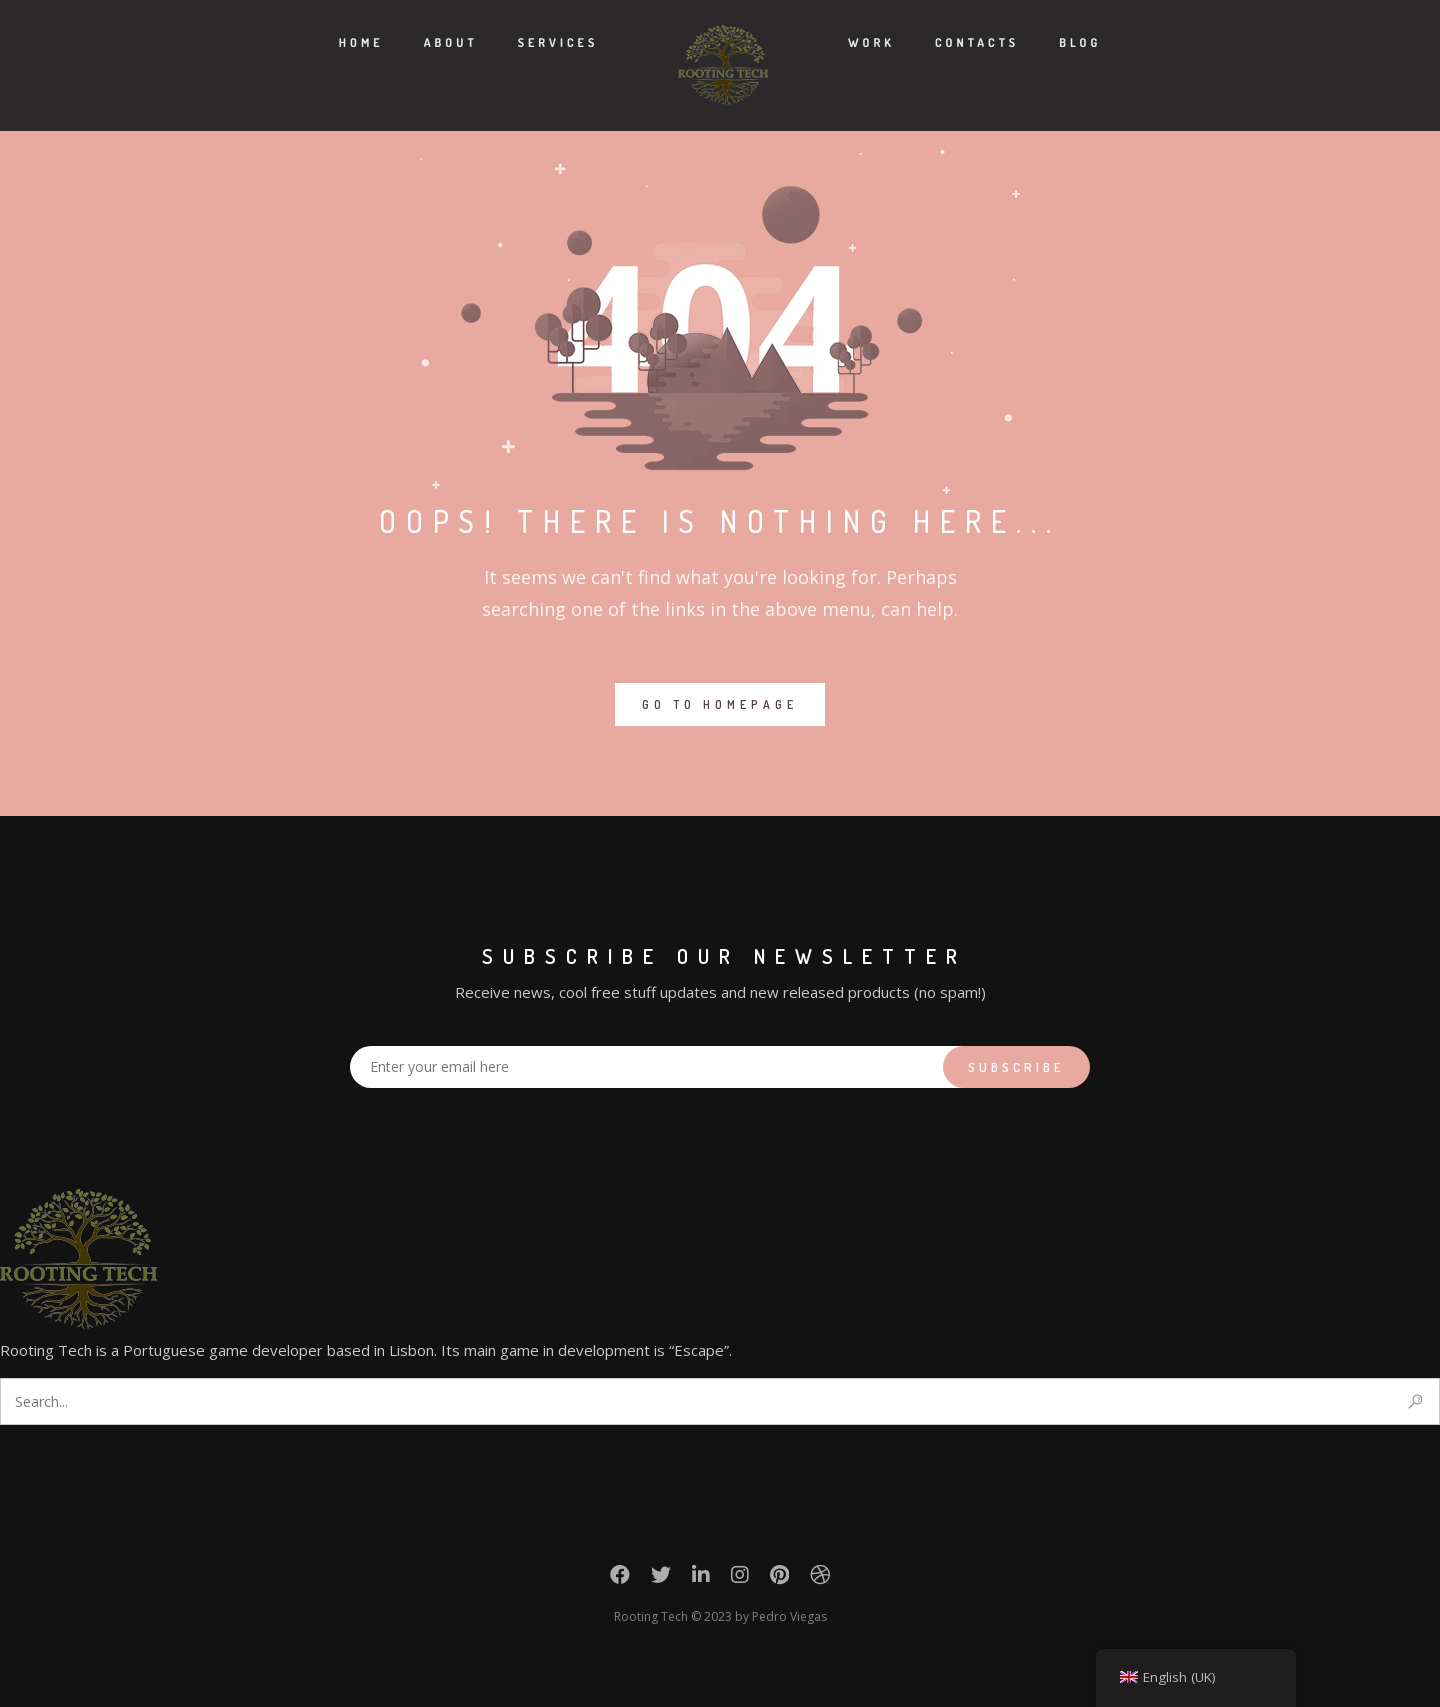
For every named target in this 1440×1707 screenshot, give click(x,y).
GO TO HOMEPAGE (720, 704)
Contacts (977, 42)
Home (361, 42)
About (451, 42)
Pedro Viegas (789, 1616)
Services (558, 42)
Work (871, 42)
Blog (1080, 42)
